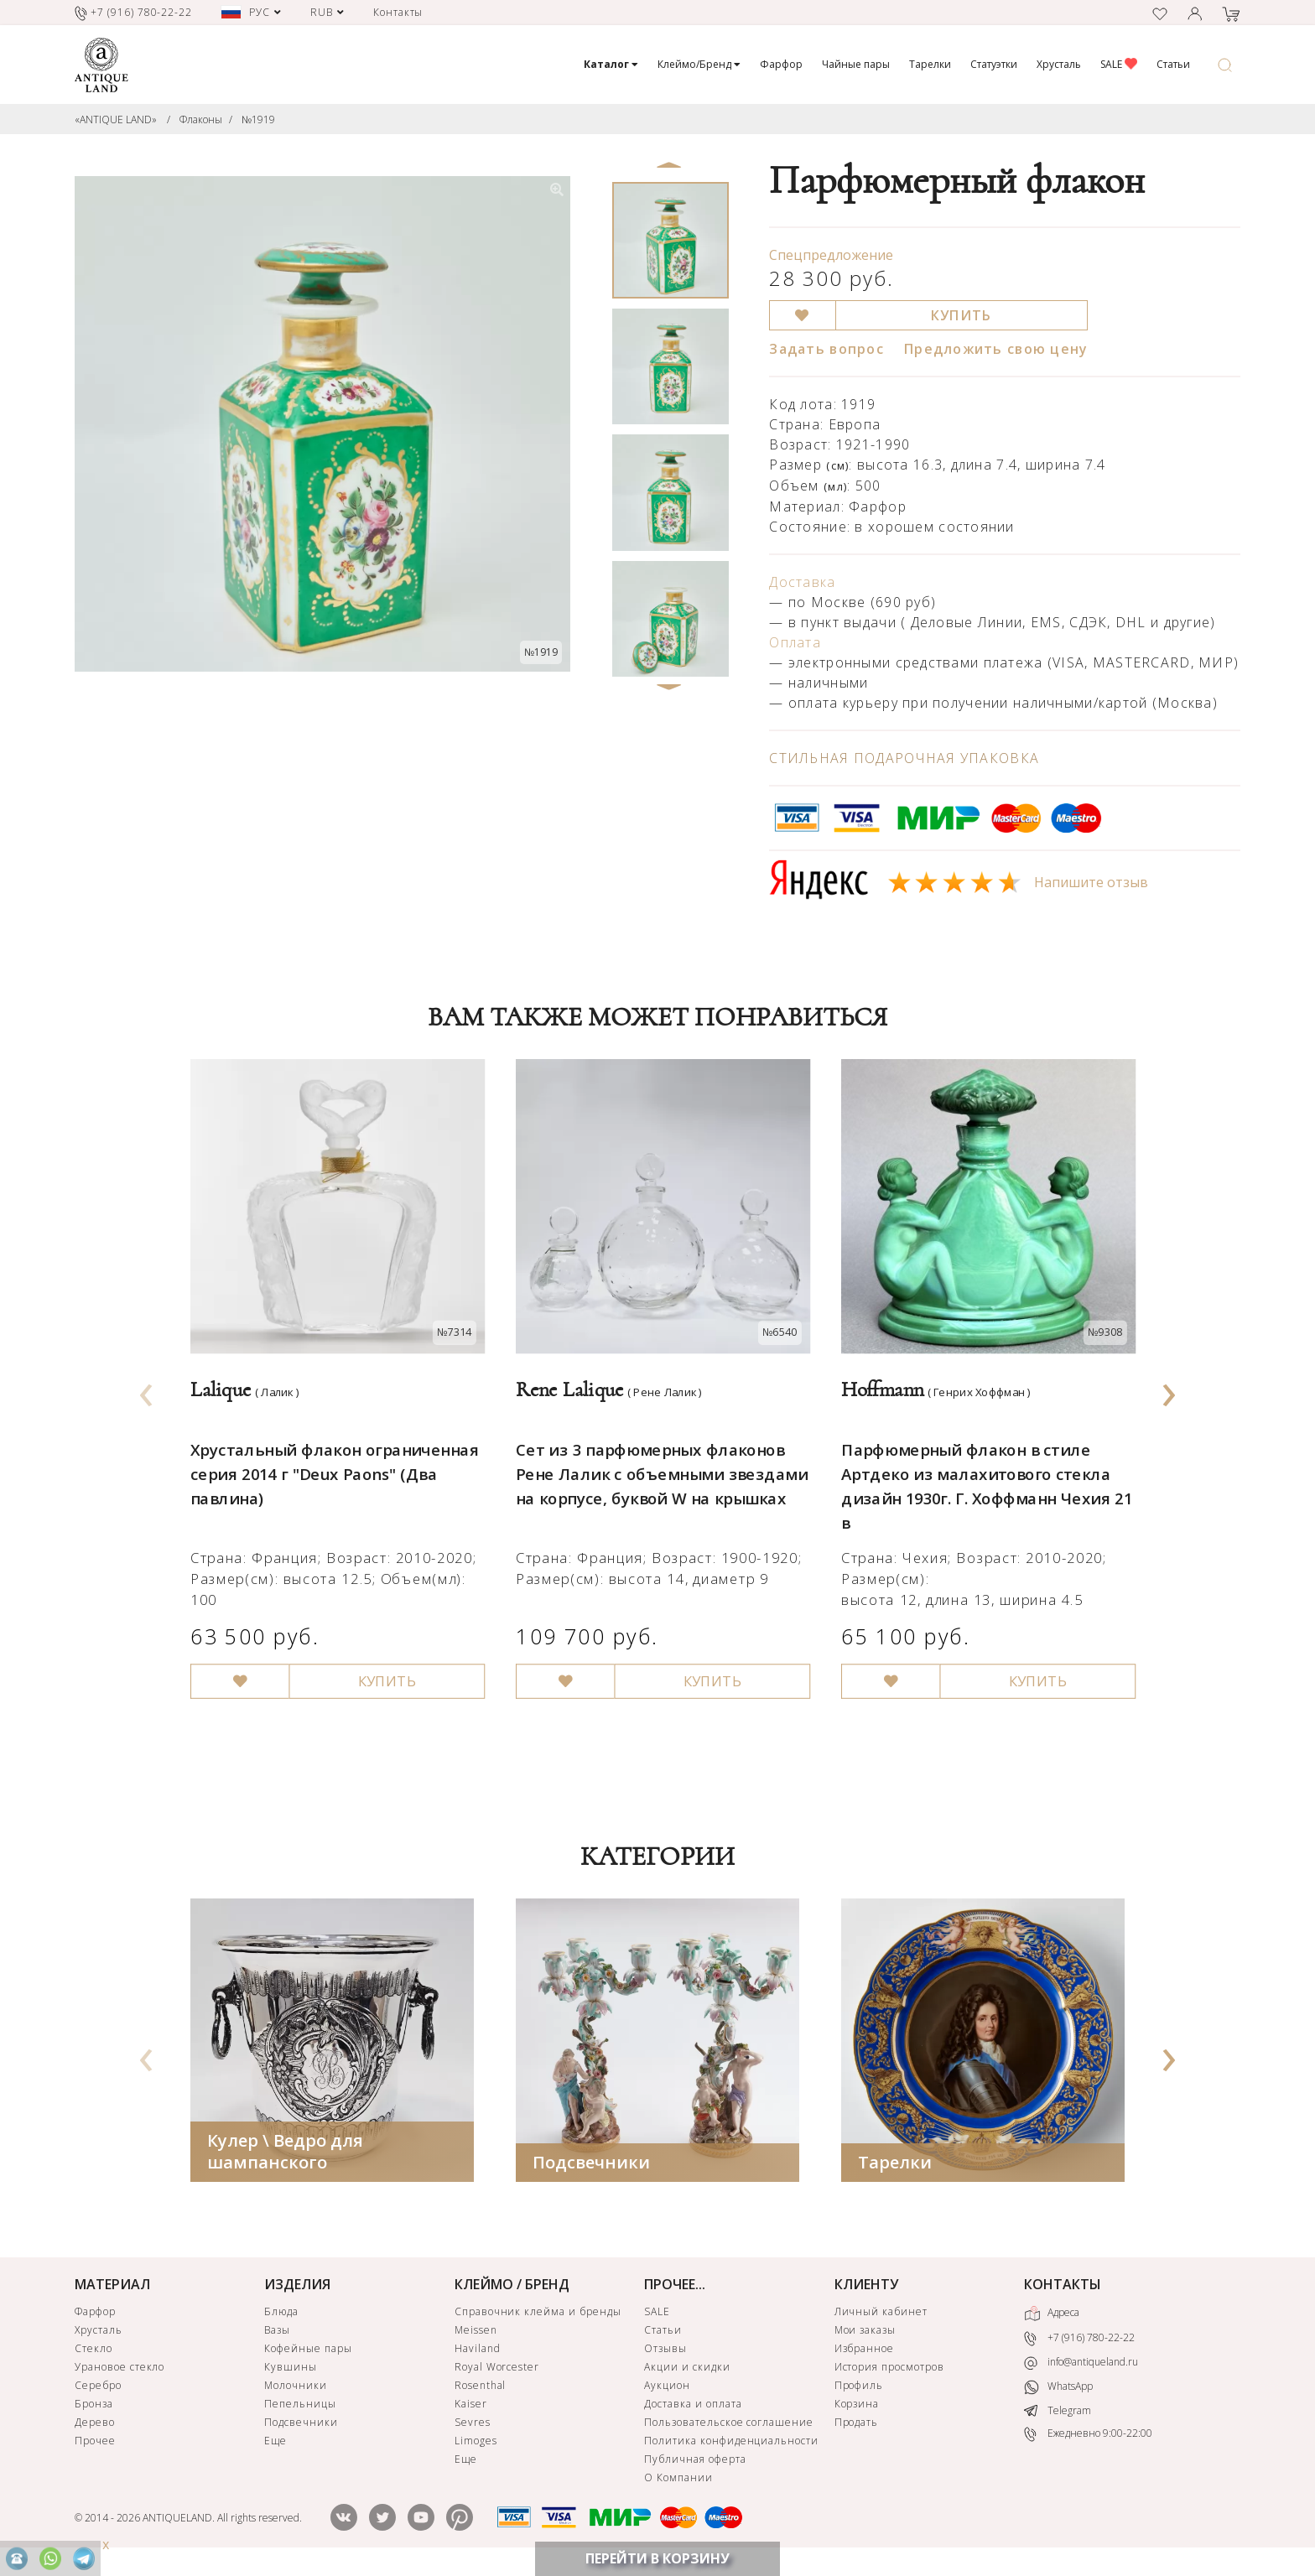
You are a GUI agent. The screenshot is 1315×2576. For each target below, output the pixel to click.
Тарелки (930, 64)
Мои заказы (865, 2332)
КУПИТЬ (961, 315)
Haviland (478, 2351)
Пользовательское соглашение (728, 2425)
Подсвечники (591, 2164)
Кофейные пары (307, 2351)
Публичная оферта (695, 2461)
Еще (275, 2443)
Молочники (295, 2388)
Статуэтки (993, 64)
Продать (856, 2425)
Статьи (1173, 64)
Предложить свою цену (996, 349)
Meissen (476, 2332)
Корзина (857, 2406)
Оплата (795, 642)
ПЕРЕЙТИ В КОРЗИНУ (657, 2558)
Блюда (281, 2314)
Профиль (859, 2388)
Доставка (802, 582)
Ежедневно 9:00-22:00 (1088, 2436)
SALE (1118, 64)
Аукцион (667, 2388)
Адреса (1051, 2316)
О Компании (678, 2480)
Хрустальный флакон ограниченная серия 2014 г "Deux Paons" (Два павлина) (329, 1458)
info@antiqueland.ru (1081, 2364)
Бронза (94, 2406)
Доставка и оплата (692, 2406)
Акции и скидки (687, 2369)
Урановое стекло (119, 2369)
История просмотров (889, 2369)
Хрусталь (1059, 64)
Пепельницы (300, 2406)
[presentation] (146, 1390)
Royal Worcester (497, 2369)
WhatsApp (1058, 2389)
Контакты (398, 12)
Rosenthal (481, 2388)
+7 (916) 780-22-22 (1079, 2341)
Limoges (476, 2443)
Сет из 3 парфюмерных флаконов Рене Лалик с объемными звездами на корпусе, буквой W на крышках (656, 1458)
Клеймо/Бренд (699, 64)
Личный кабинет (881, 2314)
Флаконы (200, 119)
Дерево (95, 2425)
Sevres (473, 2425)
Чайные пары (856, 64)
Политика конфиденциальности (731, 2443)
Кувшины (290, 2369)
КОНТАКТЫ (1062, 2286)
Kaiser (471, 2406)
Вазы (277, 2332)
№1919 (258, 119)
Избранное (864, 2351)
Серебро (98, 2388)
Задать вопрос (826, 349)
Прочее (95, 2443)
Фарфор (781, 64)
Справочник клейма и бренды (538, 2314)
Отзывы (665, 2351)
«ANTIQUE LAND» (116, 119)
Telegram (1057, 2412)
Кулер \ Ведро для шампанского (285, 2154)
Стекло (93, 2351)
